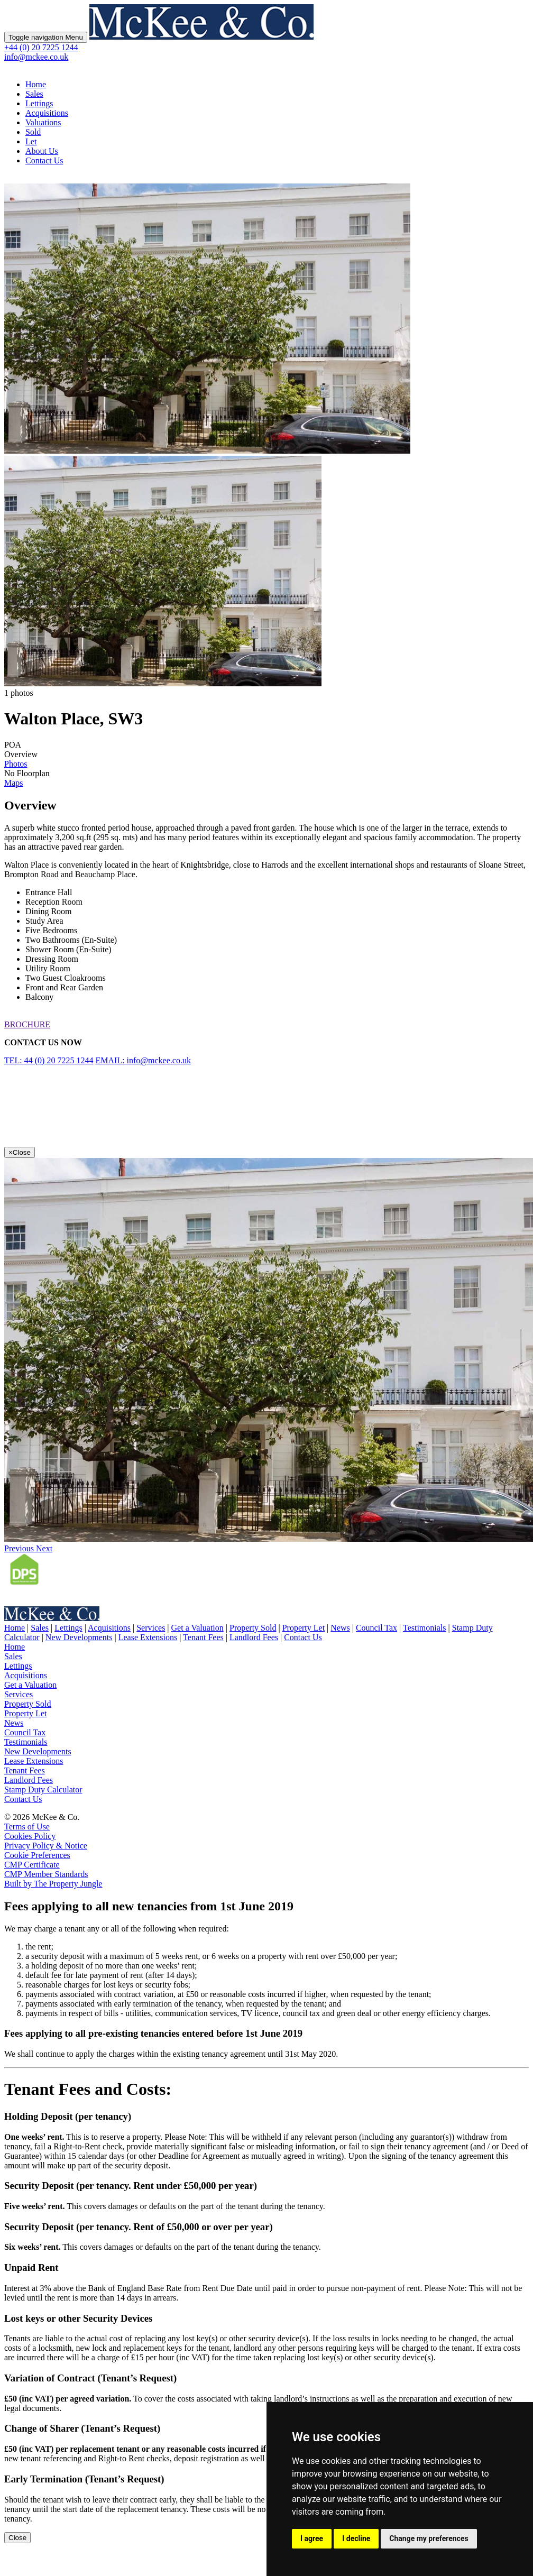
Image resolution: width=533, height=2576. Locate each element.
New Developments (79, 1637)
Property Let (303, 1627)
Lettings (39, 103)
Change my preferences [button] (428, 2538)
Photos (15, 763)
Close (17, 2538)
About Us (41, 150)
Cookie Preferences (37, 1855)
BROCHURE (27, 1024)
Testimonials (424, 1627)
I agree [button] (311, 2538)
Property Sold (252, 1627)
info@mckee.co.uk (36, 56)
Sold (33, 131)
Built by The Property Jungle (53, 1883)
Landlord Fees (253, 1637)
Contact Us (44, 160)
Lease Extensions (148, 1637)
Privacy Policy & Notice (45, 1845)
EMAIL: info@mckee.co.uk (142, 1060)
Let (30, 141)
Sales (34, 93)
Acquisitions (46, 112)
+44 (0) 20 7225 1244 (41, 47)
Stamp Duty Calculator (43, 1789)
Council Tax (376, 1627)
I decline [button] (356, 2538)
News (340, 1627)
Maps (13, 782)
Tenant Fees (203, 1637)
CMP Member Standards (46, 1874)
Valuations (43, 122)
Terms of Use (27, 1826)
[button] (20, 1548)
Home (35, 84)
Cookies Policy (30, 1836)
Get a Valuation (197, 1627)
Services (150, 1627)
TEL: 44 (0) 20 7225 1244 (48, 1060)
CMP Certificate (32, 1864)
